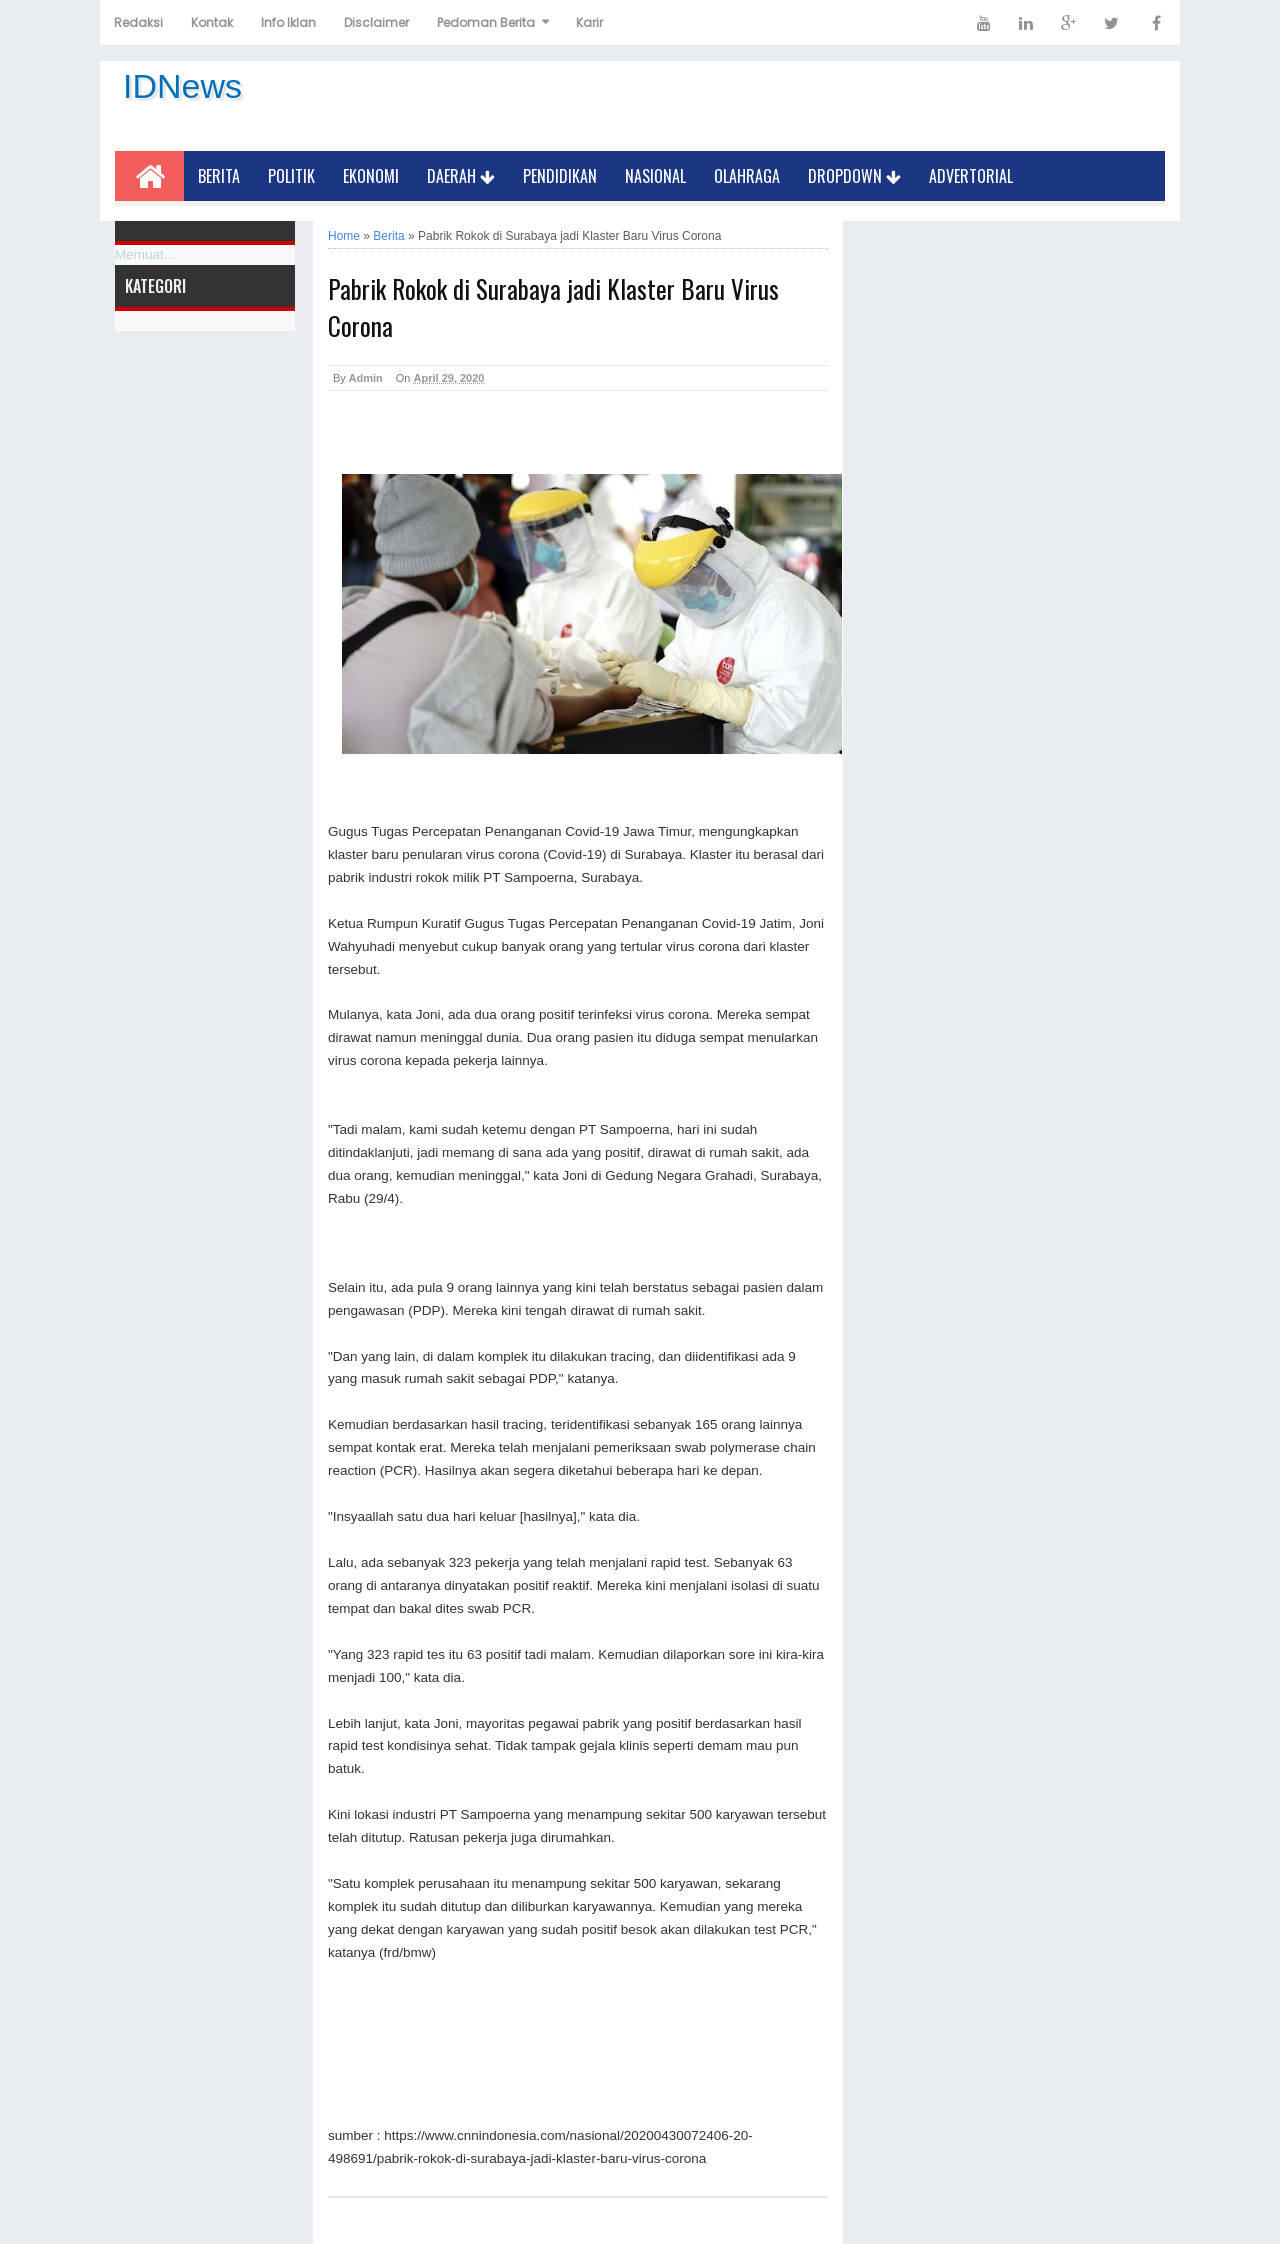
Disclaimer (376, 22)
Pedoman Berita (486, 22)
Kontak (212, 22)
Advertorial (971, 176)
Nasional (655, 176)
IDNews (182, 86)
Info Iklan (288, 22)
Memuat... (145, 254)
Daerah (461, 176)
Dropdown (854, 176)
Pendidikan (560, 176)
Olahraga (747, 176)
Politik (291, 176)
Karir (589, 22)
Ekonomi (371, 176)
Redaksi (138, 22)
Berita (219, 176)
